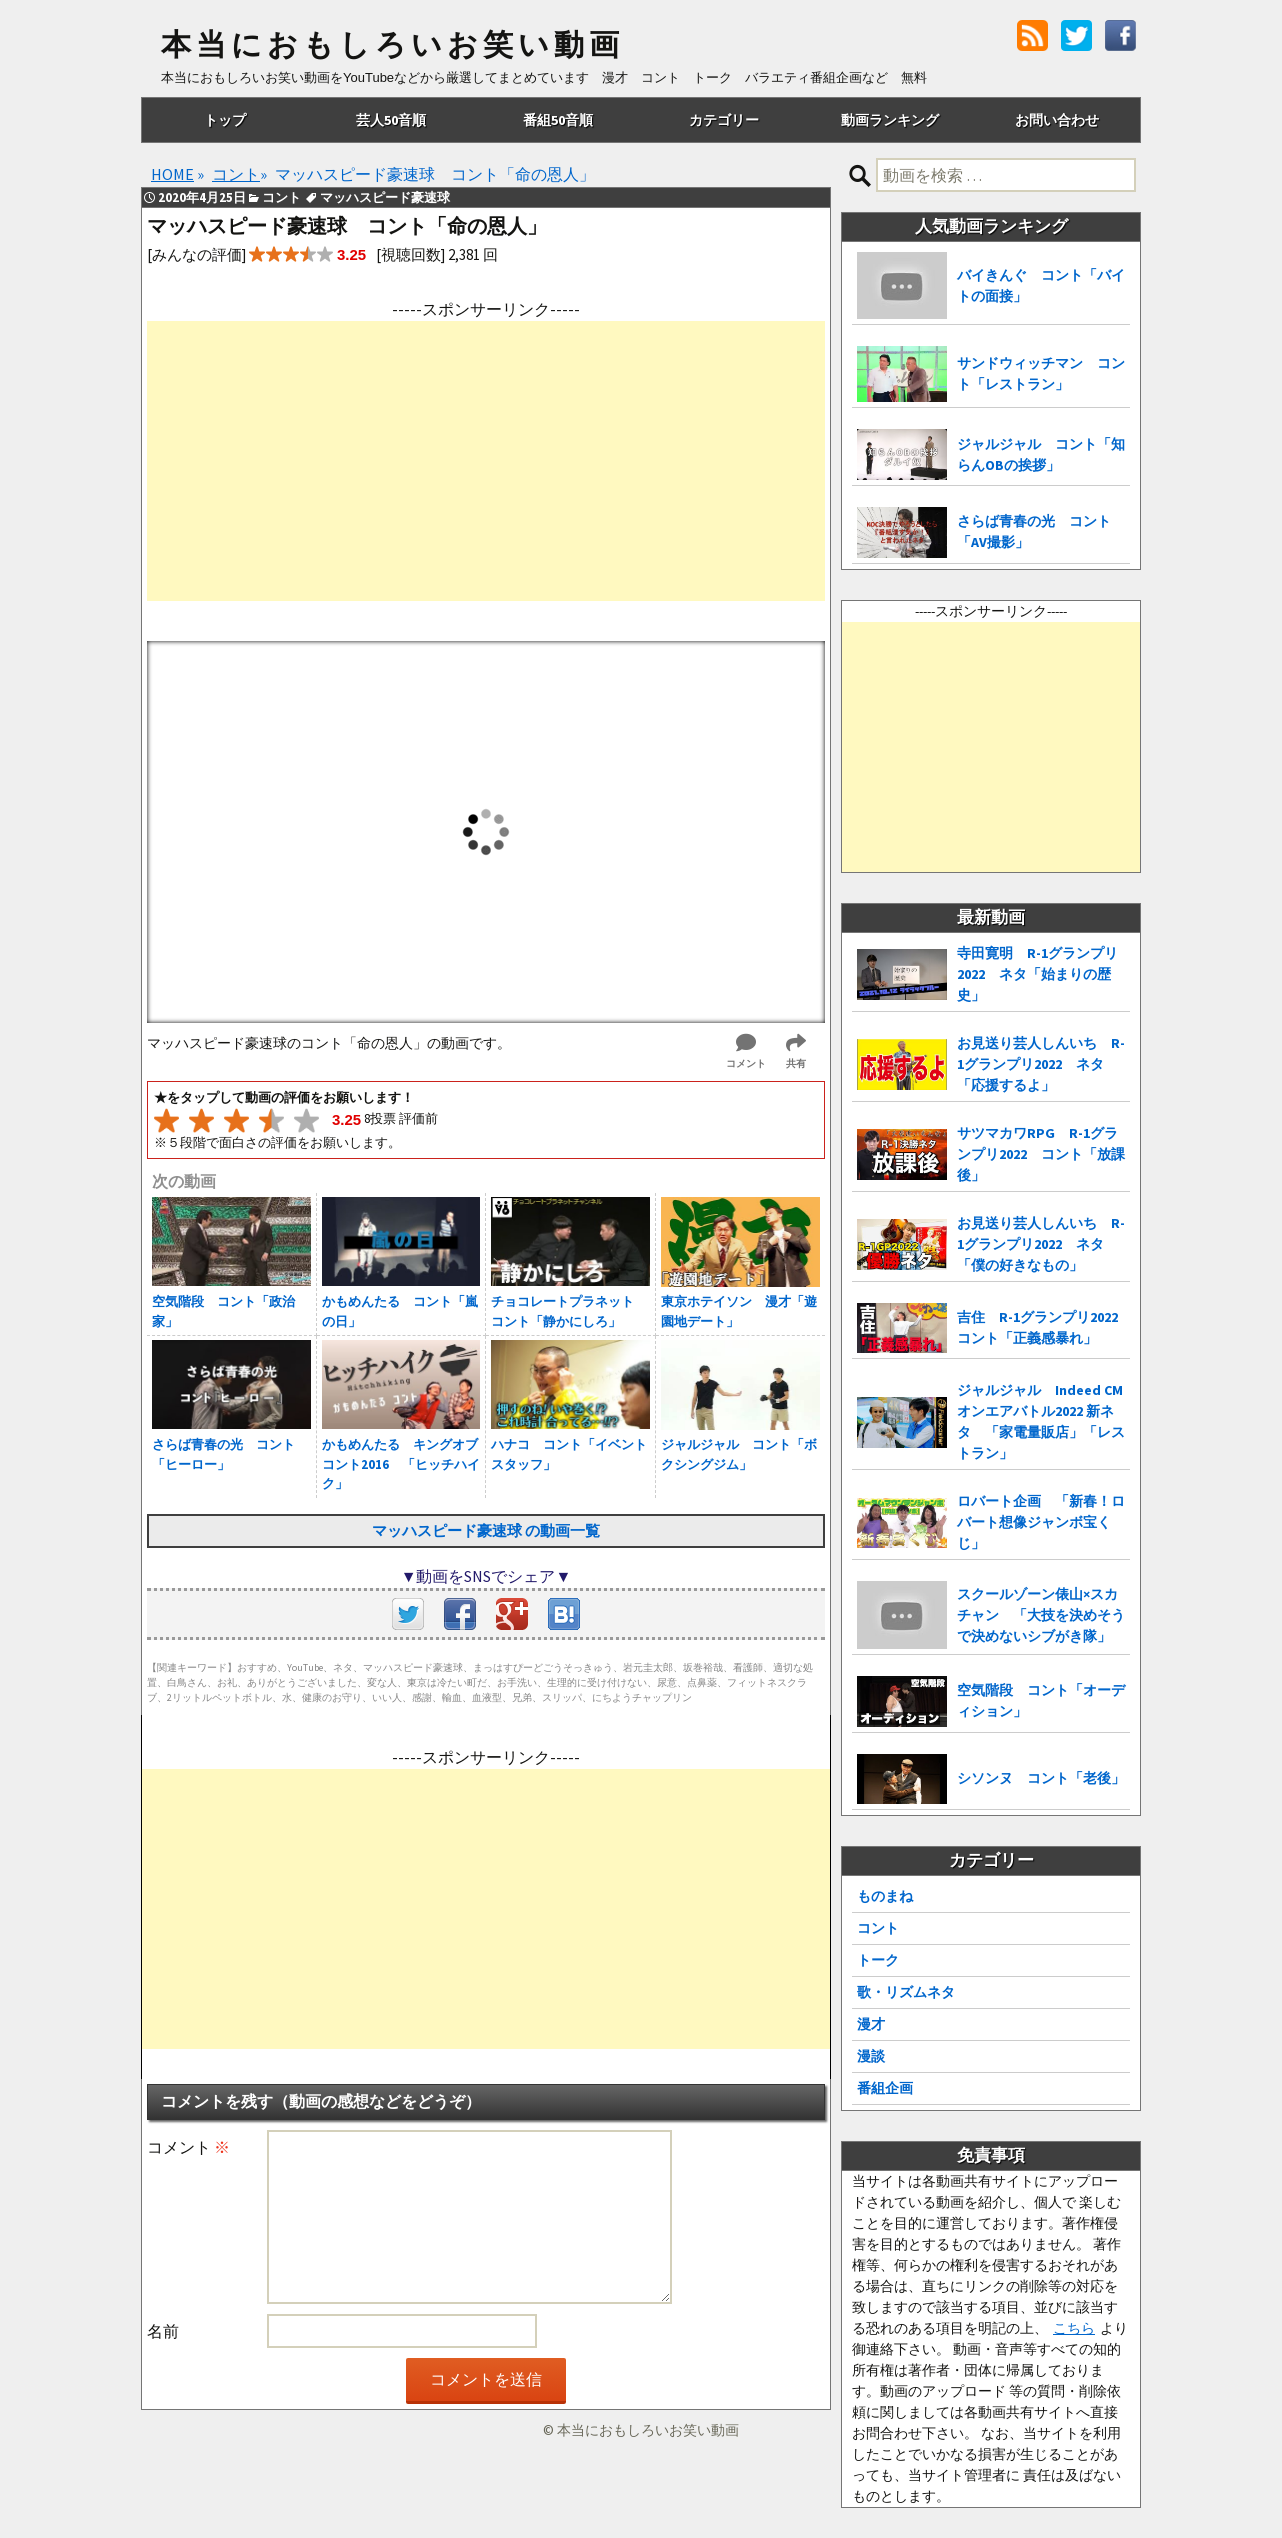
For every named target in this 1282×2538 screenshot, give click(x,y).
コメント (188, 2147)
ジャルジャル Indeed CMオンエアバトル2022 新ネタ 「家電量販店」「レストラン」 (1041, 1421)
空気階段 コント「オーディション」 (1041, 1700)
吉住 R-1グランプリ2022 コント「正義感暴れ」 (1043, 1327)
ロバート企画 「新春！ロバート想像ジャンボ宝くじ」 (1041, 1522)
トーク (878, 1960)
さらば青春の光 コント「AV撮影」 (1034, 531)
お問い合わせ (1057, 120)
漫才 (871, 2024)
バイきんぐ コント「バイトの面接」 (1041, 285)
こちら (1074, 2328)
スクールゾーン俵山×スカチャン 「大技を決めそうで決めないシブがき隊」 (1041, 1615)
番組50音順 (558, 120)
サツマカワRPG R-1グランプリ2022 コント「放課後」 (1041, 1154)
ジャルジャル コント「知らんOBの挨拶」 (1041, 454)
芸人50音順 (391, 120)
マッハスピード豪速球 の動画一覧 (486, 1530)
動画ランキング (890, 120)
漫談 (871, 2056)
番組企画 (885, 2088)
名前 (163, 2331)
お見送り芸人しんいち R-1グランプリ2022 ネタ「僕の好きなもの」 (1041, 1244)
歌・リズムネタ (906, 1992)
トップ (225, 120)
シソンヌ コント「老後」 (1041, 1778)
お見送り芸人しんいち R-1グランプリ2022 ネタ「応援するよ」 (1041, 1064)
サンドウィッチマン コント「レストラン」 (1041, 373)
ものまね (885, 1896)
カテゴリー (724, 120)
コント (878, 1928)
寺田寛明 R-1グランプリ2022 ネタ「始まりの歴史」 (1037, 974)
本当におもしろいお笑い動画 (392, 45)
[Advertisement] (486, 461)
